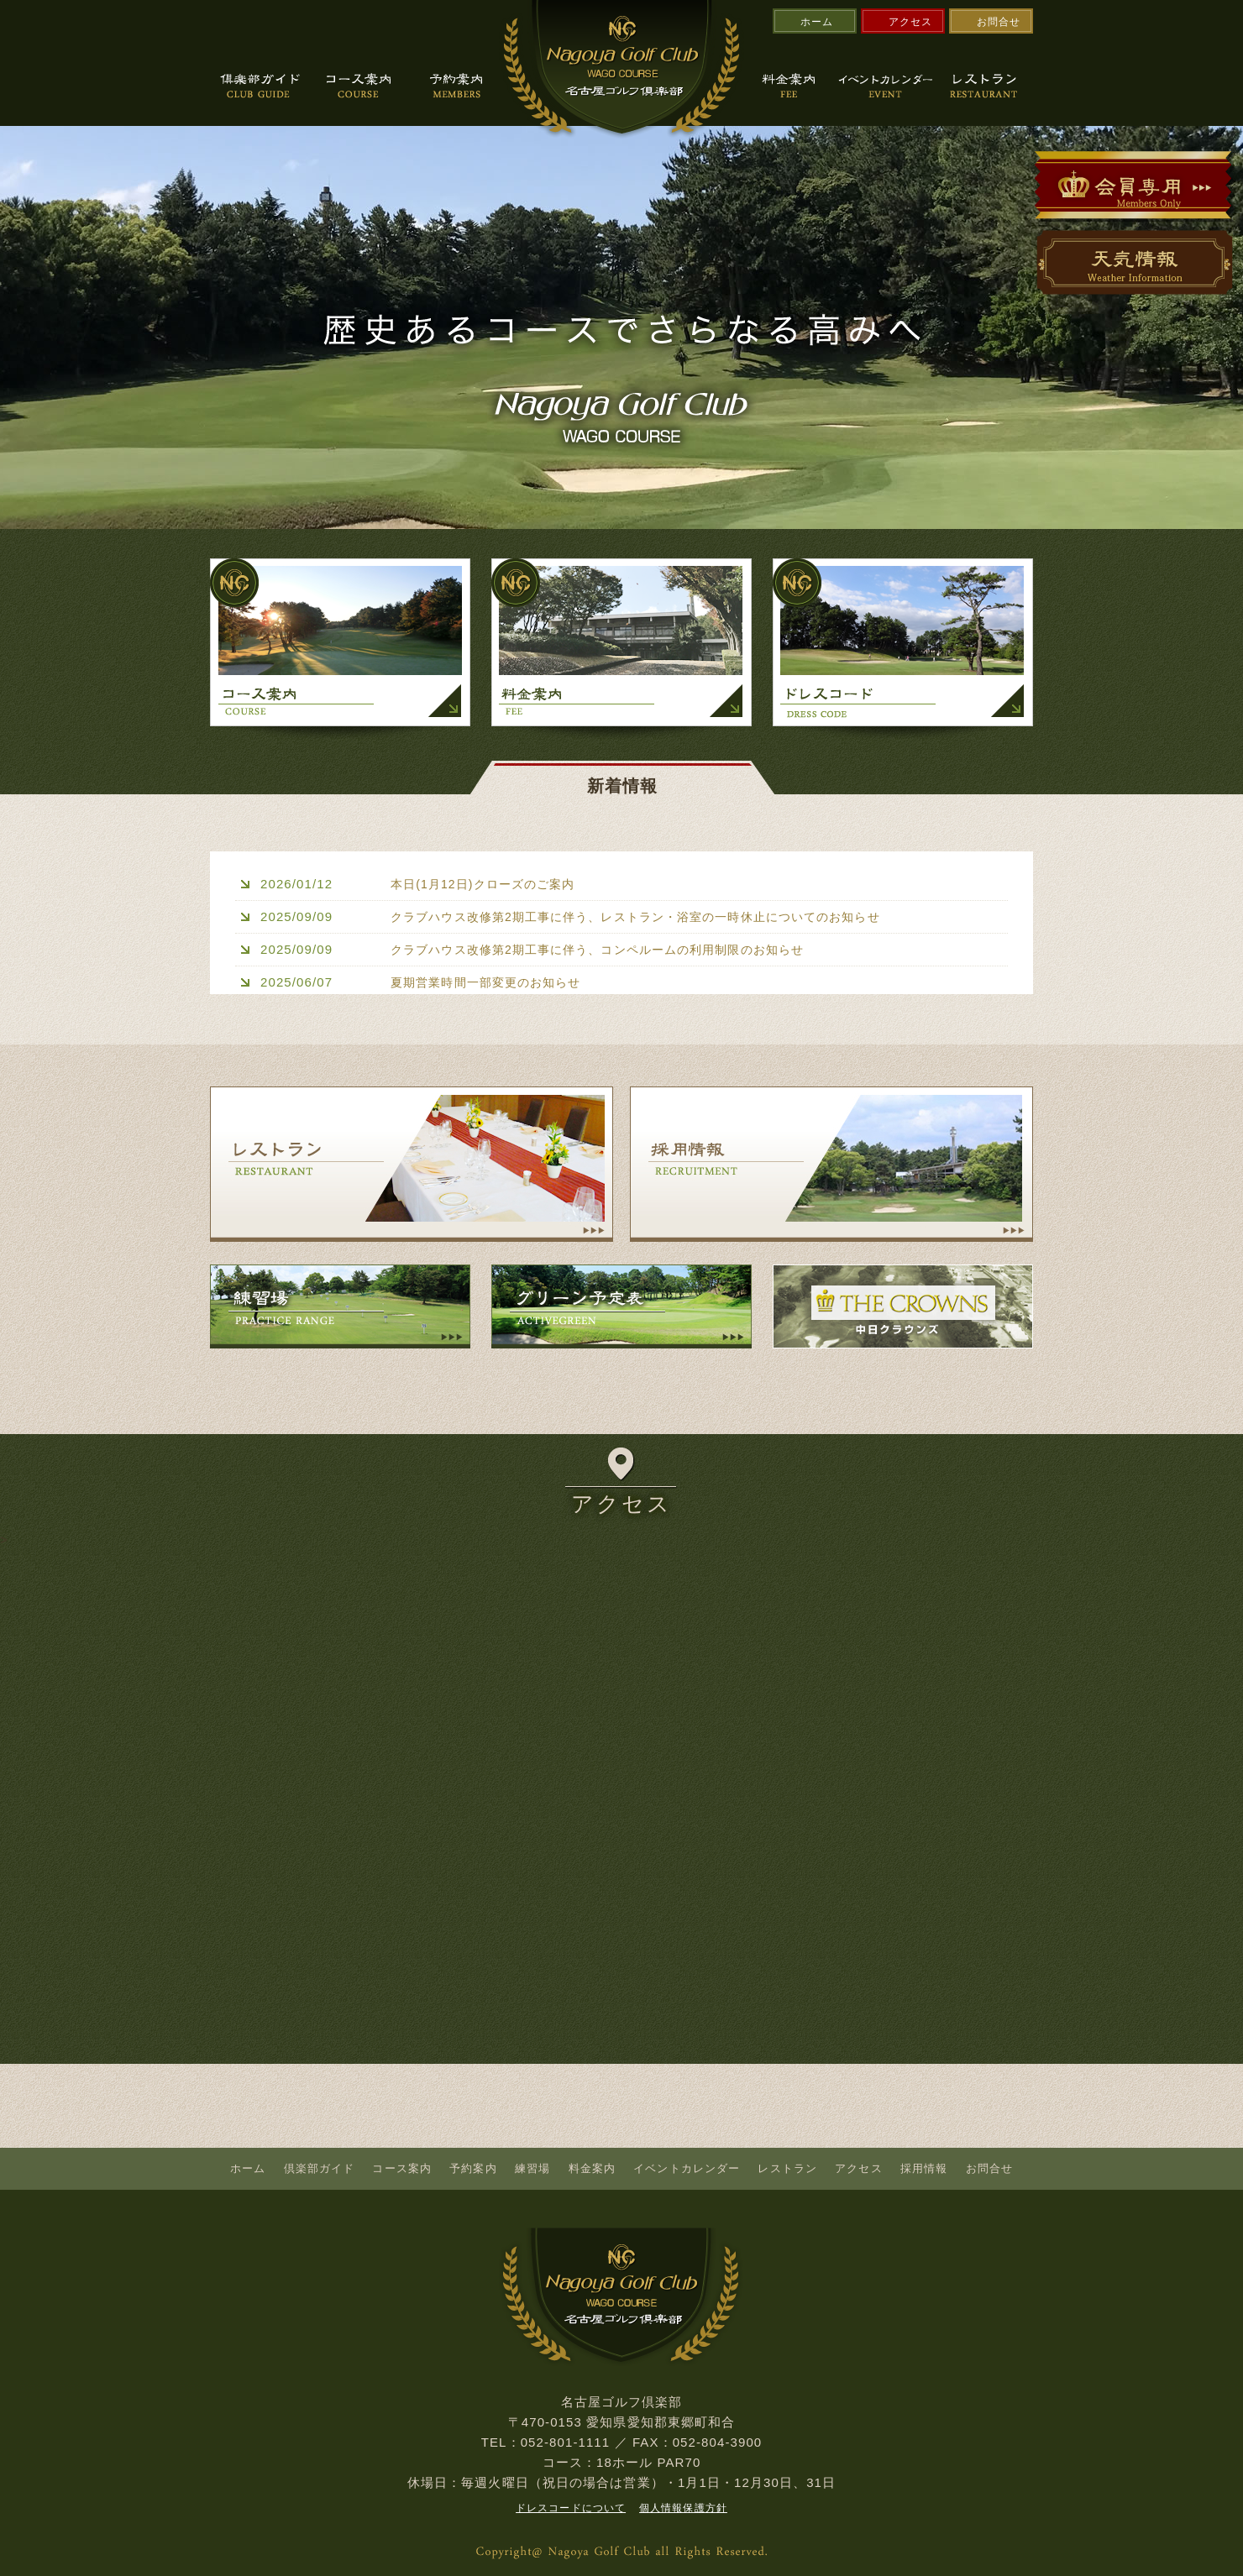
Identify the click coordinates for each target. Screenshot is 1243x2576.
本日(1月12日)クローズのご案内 (489, 883)
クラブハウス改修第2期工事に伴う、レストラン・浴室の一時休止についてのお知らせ (651, 915)
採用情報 (923, 2168)
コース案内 (402, 2168)
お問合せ (998, 22)
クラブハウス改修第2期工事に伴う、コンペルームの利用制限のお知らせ (611, 947)
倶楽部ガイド (319, 2168)
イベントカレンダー (686, 2168)
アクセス (910, 22)
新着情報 (622, 783)
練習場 (532, 2168)
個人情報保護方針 (683, 2507)
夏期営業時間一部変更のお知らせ (492, 980)
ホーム (816, 22)
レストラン (787, 2168)
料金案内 (592, 2168)
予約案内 (472, 2168)
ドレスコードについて (571, 2507)
